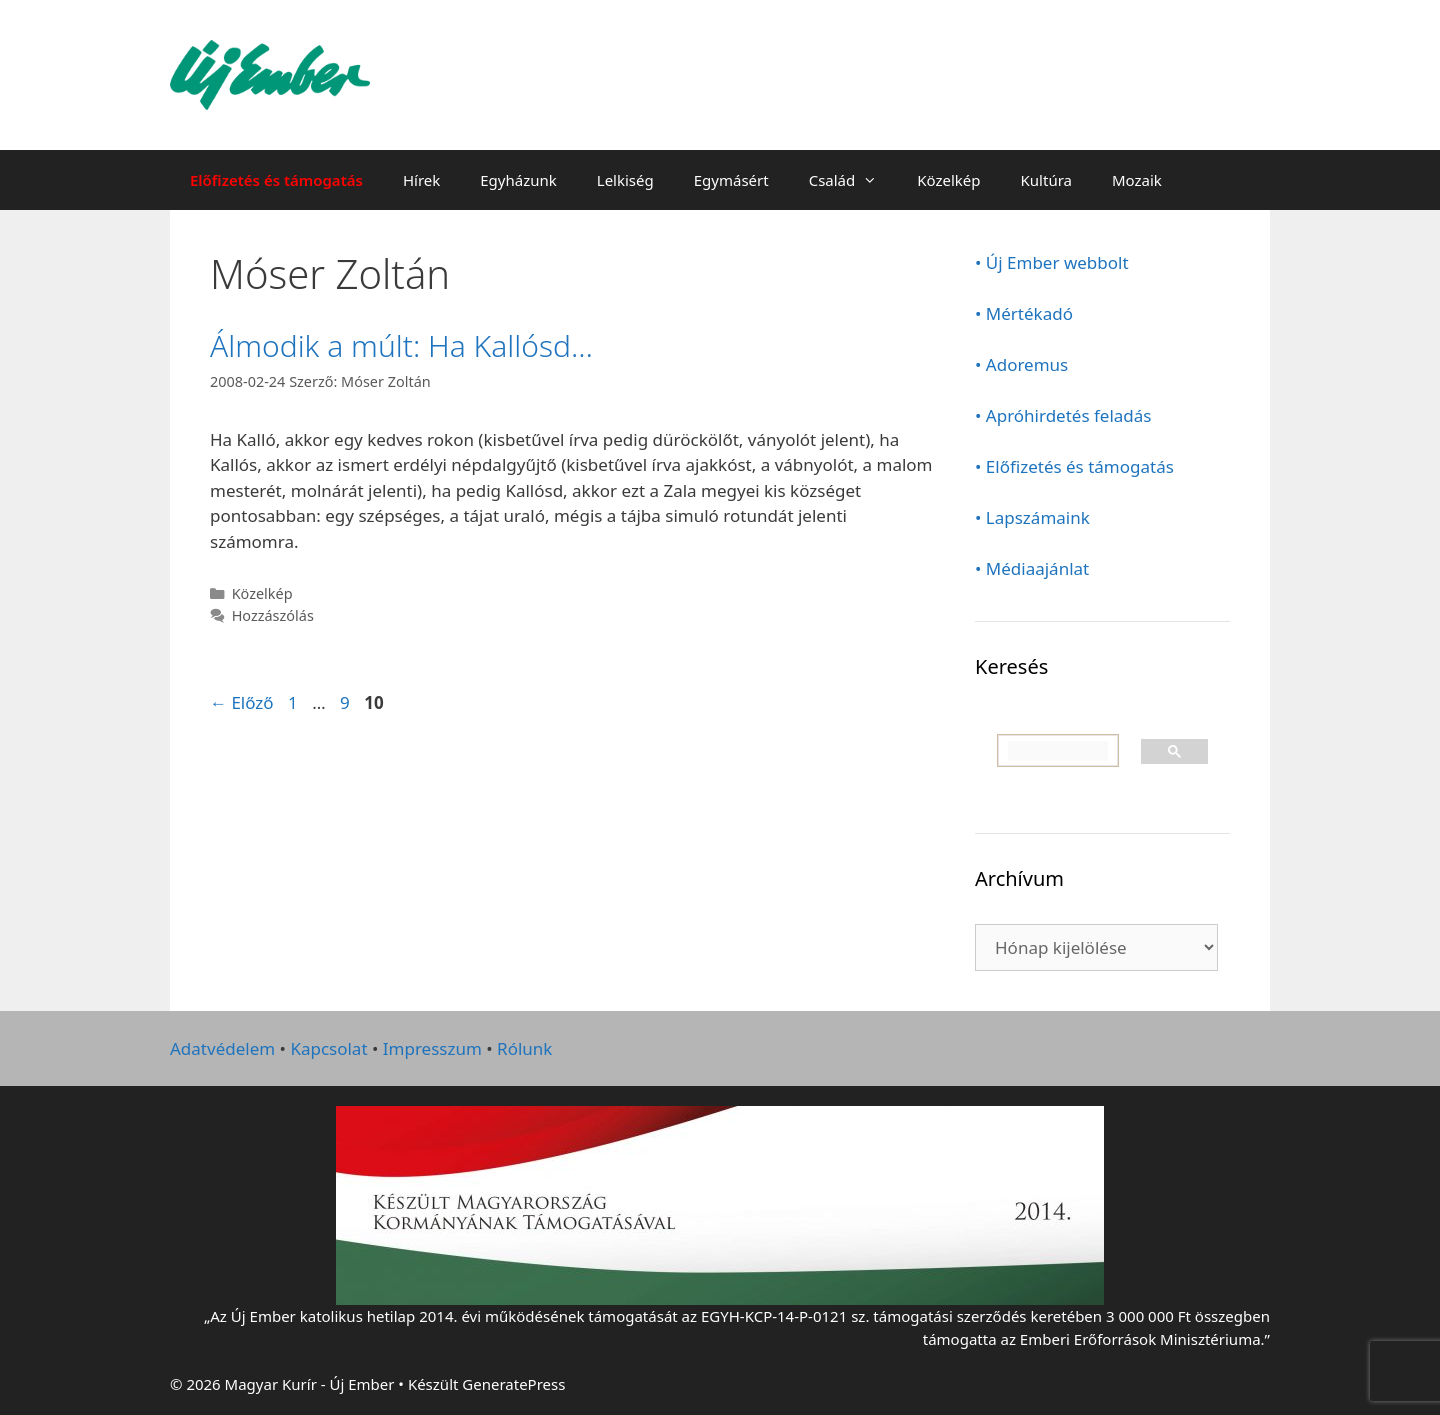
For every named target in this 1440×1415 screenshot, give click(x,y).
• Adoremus (1021, 364)
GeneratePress (513, 1384)
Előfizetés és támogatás (276, 180)
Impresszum (432, 1048)
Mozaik (1137, 180)
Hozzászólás (273, 615)
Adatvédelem (222, 1048)
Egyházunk (518, 180)
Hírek (421, 180)
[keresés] (1058, 751)
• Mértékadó (1024, 313)
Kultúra (1046, 180)
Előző (242, 702)
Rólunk (524, 1048)
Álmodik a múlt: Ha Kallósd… (401, 345)
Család (853, 180)
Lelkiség (625, 180)
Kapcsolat (328, 1048)
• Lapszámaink (1032, 517)
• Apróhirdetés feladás (1063, 415)
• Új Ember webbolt (1052, 262)
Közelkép (948, 180)
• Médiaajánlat (1032, 568)
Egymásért (731, 180)
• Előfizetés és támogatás (1074, 466)
